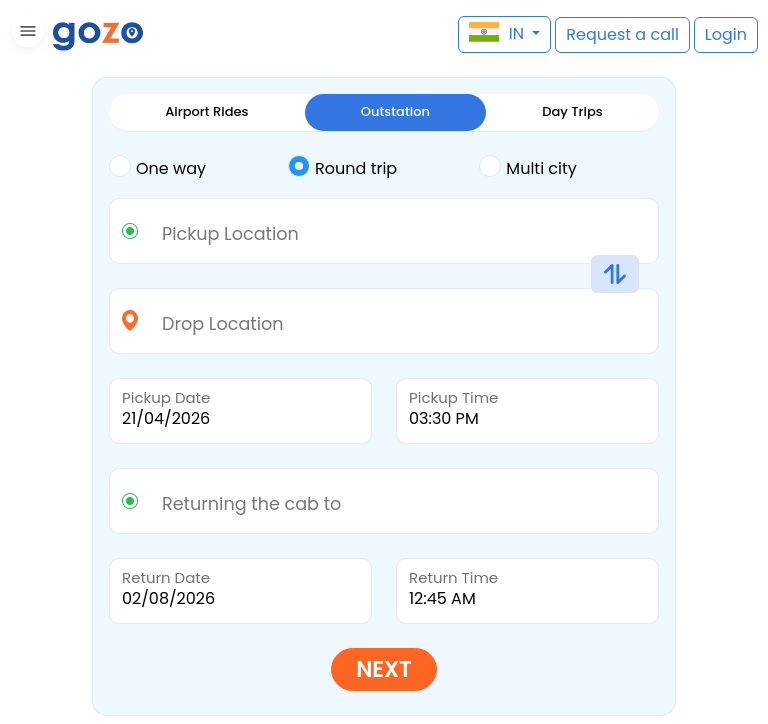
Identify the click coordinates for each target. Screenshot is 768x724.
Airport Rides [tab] (206, 111)
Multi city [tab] (527, 167)
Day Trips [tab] (572, 111)
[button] (25, 34)
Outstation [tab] (395, 111)
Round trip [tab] (342, 167)
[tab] (198, 169)
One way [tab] (157, 167)
